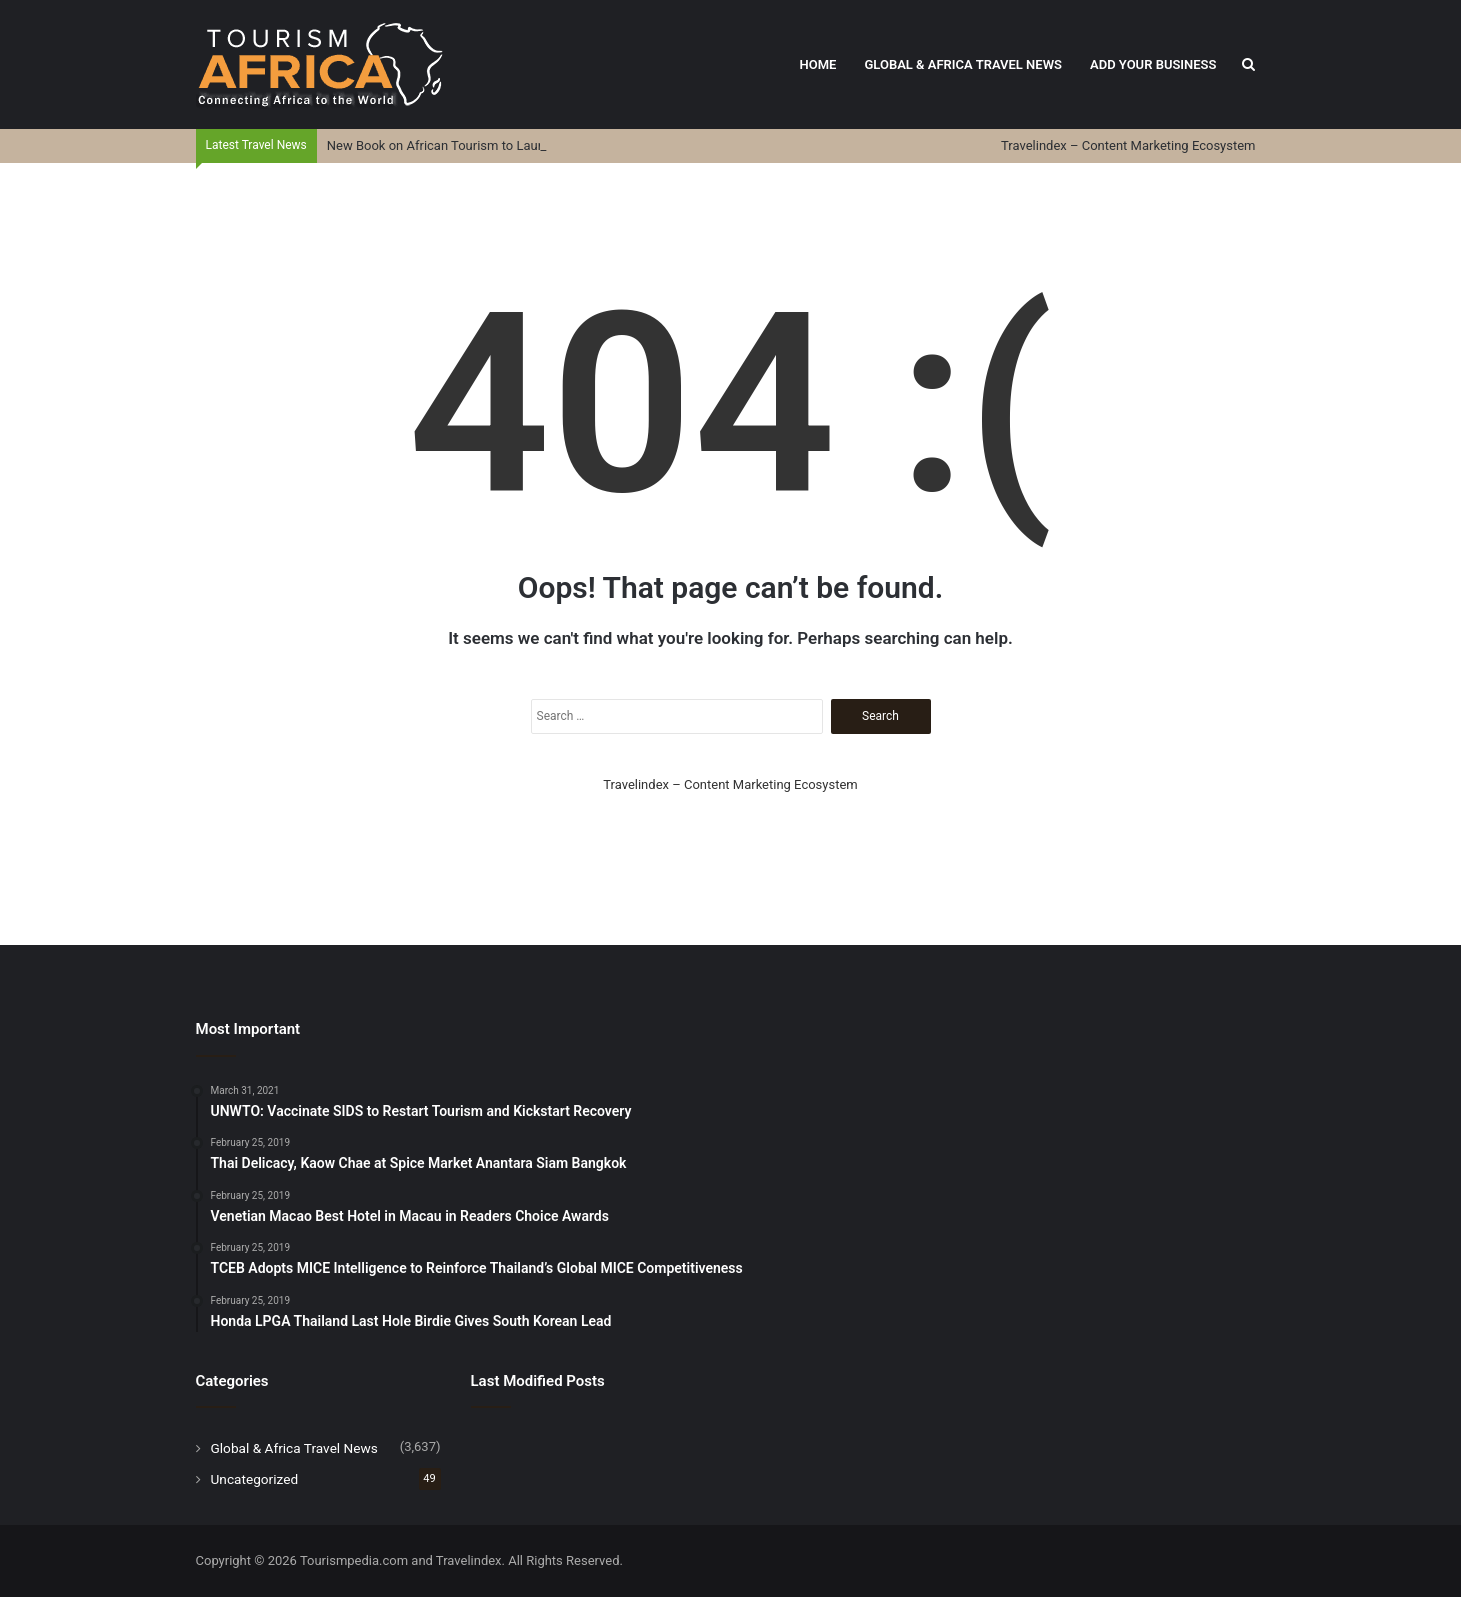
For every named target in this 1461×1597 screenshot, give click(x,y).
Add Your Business (1153, 64)
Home (818, 64)
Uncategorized (255, 1479)
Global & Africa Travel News (963, 64)
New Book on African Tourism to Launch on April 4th (478, 145)
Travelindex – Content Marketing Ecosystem (1128, 145)
